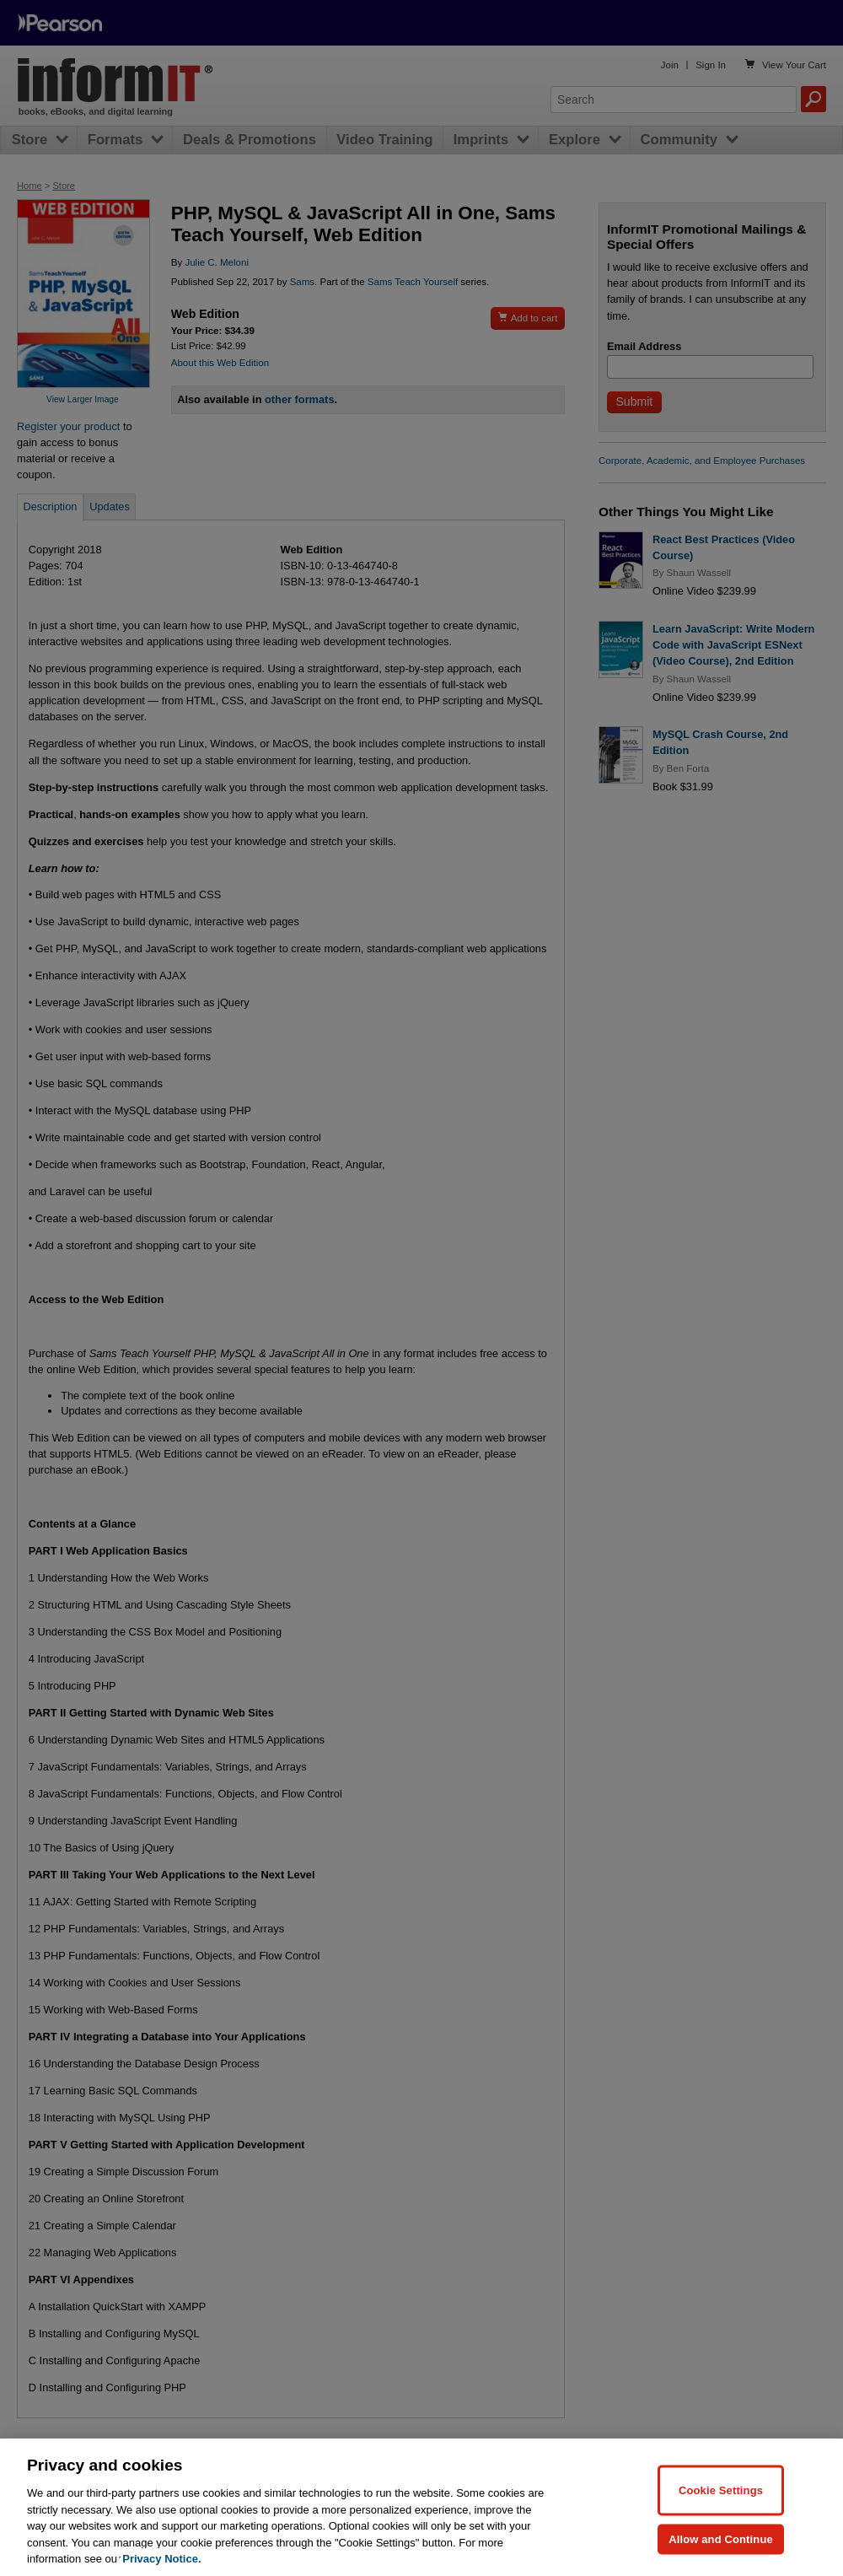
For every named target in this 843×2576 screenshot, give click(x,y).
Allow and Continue (720, 2538)
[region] (421, 2507)
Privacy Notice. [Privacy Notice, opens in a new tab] (161, 2558)
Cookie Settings (721, 2489)
